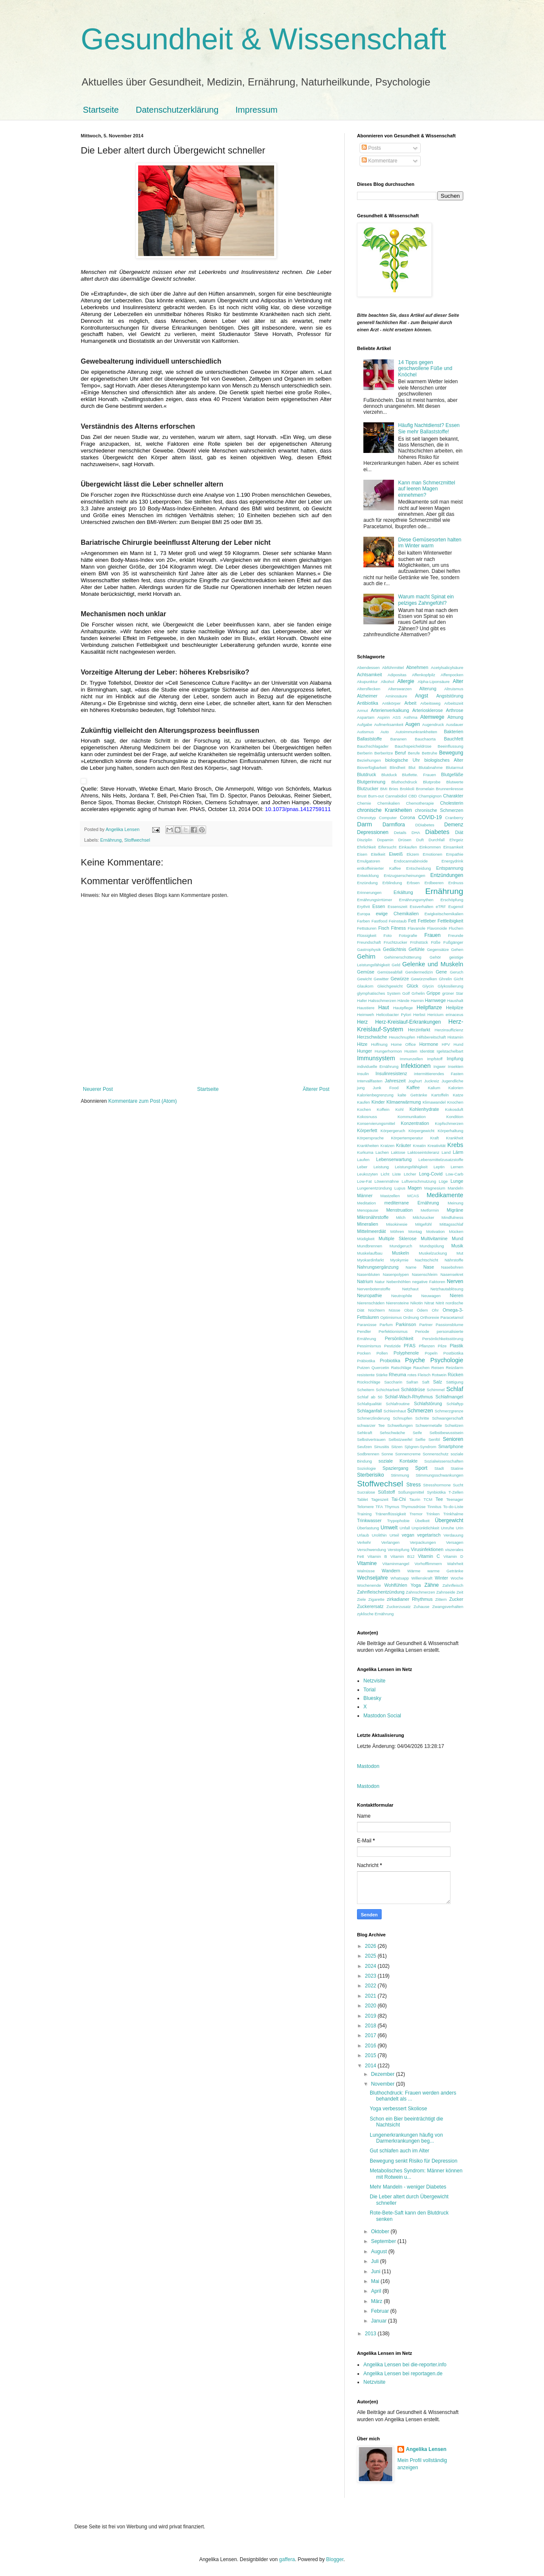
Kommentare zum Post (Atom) (142, 1101)
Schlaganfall (369, 1410)
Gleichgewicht (390, 986)
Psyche (415, 1360)
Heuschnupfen (402, 1037)
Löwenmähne (386, 1181)
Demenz (453, 825)
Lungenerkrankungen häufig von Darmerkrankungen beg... (406, 2138)
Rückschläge (368, 1382)
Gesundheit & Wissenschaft (263, 39)
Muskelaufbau (369, 1253)
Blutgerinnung (371, 781)
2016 (371, 2046)
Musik (457, 1245)
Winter (441, 1577)
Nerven (455, 1281)
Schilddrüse (413, 1389)
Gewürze (400, 978)
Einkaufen (408, 847)
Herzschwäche (372, 1036)
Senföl (434, 1439)
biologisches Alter (444, 760)
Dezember (383, 2074)
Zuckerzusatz (398, 1606)
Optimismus (391, 1317)
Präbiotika (366, 1360)
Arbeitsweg (430, 703)
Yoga (416, 1585)
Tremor (416, 1513)
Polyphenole (406, 1352)
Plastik (456, 1345)
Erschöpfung (451, 899)
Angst (421, 696)
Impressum (256, 109)
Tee (439, 1499)
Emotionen (432, 854)
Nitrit (440, 1303)
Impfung (455, 1058)
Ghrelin (445, 978)
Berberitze (383, 753)
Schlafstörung (428, 1403)
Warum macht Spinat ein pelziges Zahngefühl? (426, 600)
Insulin (363, 1073)
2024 (371, 1966)
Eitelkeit (378, 854)
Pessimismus (369, 1346)
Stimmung (400, 1475)
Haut (383, 1007)
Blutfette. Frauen (419, 774)
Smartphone (450, 1446)
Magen (415, 1187)
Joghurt (415, 1081)
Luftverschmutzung (419, 1181)
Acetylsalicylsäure (447, 667)
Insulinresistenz (391, 1073)
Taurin (414, 1499)
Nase (428, 1266)
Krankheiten (368, 1145)
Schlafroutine (398, 1403)
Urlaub (363, 1535)
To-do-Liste (453, 1506)
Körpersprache (370, 1138)
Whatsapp (400, 1578)
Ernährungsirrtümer (374, 899)
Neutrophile (401, 1295)
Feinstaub (398, 921)
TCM (427, 1499)
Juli (375, 2261)
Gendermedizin (419, 972)
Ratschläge (401, 1367)
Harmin (417, 1000)
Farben (363, 921)
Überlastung (368, 1528)
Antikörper (391, 703)
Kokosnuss (367, 1116)
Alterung (427, 688)
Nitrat (429, 1303)
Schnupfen (402, 1418)
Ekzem (413, 854)
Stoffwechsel (137, 840)
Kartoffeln (440, 1095)
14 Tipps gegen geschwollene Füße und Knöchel (425, 368)
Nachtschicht (426, 1260)
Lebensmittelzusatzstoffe (441, 1159)
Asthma (411, 717)
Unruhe (447, 1528)
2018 (371, 2026)
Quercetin (380, 1367)
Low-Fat (364, 1181)
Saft (425, 1382)
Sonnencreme (408, 1454)
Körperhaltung (450, 1130)
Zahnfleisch (452, 1585)
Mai (376, 2281)
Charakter (453, 795)
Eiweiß (395, 854)
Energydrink (452, 861)
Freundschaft (369, 942)
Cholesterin (451, 803)
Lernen (456, 1166)
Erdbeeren (434, 882)
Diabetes (437, 831)
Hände (403, 1000)
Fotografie (408, 935)
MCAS (413, 1195)
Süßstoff (386, 1491)
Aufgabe (364, 724)
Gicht (458, 978)
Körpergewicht (421, 1130)
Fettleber (427, 920)
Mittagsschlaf (451, 1224)
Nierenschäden (371, 1303)
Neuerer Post (98, 1089)
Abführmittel (393, 667)
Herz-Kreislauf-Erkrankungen (408, 1022)
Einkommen (430, 847)
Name (410, 1267)
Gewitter (381, 978)
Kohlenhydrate (424, 1109)
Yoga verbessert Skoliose (398, 2109)
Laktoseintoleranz (423, 1152)
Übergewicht (449, 1520)
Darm (364, 824)
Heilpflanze (429, 1007)
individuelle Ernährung (378, 1066)
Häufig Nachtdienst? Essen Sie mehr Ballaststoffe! (429, 428)
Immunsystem (376, 1058)
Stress (413, 1485)
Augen (412, 724)
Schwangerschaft (447, 1418)
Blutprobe (431, 782)
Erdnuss (455, 882)
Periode (422, 1331)
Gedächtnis (394, 949)
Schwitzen (454, 1425)
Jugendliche (452, 1081)
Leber (362, 1166)
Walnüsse (366, 1570)
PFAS (410, 1345)
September (384, 2241)
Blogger (334, 2559)
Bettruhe (429, 753)
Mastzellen (390, 1195)
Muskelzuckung (433, 1253)
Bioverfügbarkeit (371, 767)
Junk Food (386, 1087)
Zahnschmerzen (420, 1592)
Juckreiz (431, 1081)
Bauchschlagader (372, 746)
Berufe (414, 753)
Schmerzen (420, 1411)
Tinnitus (434, 1506)
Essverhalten (421, 906)
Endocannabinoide (411, 861)
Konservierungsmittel (376, 1123)
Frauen (433, 935)
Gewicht (364, 978)
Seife (417, 1432)
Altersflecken (368, 688)
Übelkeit (422, 1520)
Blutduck (389, 774)
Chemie (364, 803)
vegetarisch (429, 1534)
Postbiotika (453, 1353)
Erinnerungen (369, 892)
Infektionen (416, 1065)
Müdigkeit (365, 1238)
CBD (412, 796)
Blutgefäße (452, 774)
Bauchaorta (425, 739)
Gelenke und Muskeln (432, 964)
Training (364, 1513)
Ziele (361, 1599)
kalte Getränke (412, 1095)
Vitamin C (429, 1556)
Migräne (455, 1210)
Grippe (433, 993)
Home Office (403, 1044)
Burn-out (376, 796)
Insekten (455, 1066)
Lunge (456, 1181)
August (379, 2251)
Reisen (437, 1367)
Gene (441, 971)
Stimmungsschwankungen (439, 1475)
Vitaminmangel (395, 1563)
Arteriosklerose (427, 710)
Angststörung (449, 695)
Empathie (454, 854)
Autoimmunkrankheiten (416, 731)
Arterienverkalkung (390, 710)
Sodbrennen (368, 1454)
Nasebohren (452, 1267)
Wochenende (369, 1585)
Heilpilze (454, 1007)
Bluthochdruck (404, 782)
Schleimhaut (394, 1411)
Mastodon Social (382, 1716)
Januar (379, 2321)
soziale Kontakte (398, 1460)
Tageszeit (379, 1499)
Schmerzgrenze (449, 1411)
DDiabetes (424, 825)
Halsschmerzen (382, 1000)
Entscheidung (418, 868)
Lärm (458, 1152)
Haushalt (455, 1000)
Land (446, 1152)
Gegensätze (438, 949)
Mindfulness (452, 1217)
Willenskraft (422, 1578)
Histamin (455, 1037)
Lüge (443, 1181)
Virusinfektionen (427, 1549)
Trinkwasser (369, 1520)
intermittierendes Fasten (438, 1073)
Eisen (362, 854)
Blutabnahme (431, 767)
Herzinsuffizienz (448, 1030)
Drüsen (404, 839)
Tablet (362, 1499)
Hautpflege (403, 1007)
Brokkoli (407, 788)
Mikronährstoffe (372, 1217)
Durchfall (436, 839)
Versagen (454, 1542)
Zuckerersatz (370, 1606)
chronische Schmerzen (439, 810)
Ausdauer (454, 724)
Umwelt (389, 1528)
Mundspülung (431, 1246)
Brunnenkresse (450, 788)
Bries (393, 788)
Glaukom (365, 986)
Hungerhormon (388, 1051)
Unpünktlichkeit (425, 1528)
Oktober (381, 2231)
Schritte (422, 1418)
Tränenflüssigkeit (390, 1513)
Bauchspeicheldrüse (413, 746)
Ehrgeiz (457, 839)
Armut (362, 710)
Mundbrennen (369, 1246)
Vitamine (367, 1563)
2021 (371, 1996)
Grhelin (418, 993)
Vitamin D (453, 1556)
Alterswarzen (399, 688)
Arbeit (410, 703)
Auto (384, 731)
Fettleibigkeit (450, 920)
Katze (458, 1095)
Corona (407, 817)
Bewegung (451, 753)
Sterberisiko (370, 1475)
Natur (380, 1281)
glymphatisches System (378, 993)
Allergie (405, 681)
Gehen (457, 949)
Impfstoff (435, 1058)
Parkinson (406, 1324)
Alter (458, 681)
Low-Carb (454, 1174)
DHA (415, 832)
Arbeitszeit (453, 703)
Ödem (422, 1310)
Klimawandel (433, 1102)
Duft (420, 839)
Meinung (455, 1203)
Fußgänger (453, 942)
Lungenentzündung (374, 1188)
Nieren (456, 1295)
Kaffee (413, 1087)
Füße (435, 942)
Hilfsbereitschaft (431, 1037)
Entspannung (449, 868)
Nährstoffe (454, 1260)
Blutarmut (454, 767)
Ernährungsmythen (416, 899)
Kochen (364, 1109)
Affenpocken (452, 674)
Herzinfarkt (419, 1029)
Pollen (382, 1353)
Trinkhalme (453, 1513)
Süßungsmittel (411, 1492)
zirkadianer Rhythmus (410, 1599)
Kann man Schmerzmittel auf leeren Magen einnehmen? (426, 489)
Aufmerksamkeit (388, 724)
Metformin (430, 1210)
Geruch (456, 972)
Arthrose (454, 710)
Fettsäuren (367, 928)
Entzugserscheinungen (404, 875)
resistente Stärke (372, 1374)
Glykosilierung (450, 986)
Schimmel (436, 1389)
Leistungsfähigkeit (411, 1166)
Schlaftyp (455, 1403)
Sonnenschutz (435, 1454)
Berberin (364, 753)
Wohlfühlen (395, 1585)
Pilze (442, 1346)
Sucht (458, 1485)
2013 (371, 2334)
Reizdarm (454, 1367)
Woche (456, 1578)
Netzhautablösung (447, 1289)
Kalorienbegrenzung (375, 1095)
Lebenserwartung (393, 1159)
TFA (379, 1506)
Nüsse (394, 1310)
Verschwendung (371, 1549)
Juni (376, 2271)
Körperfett (367, 1130)
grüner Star (452, 993)
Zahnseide (445, 1592)
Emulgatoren (368, 861)
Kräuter (403, 1145)
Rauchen (421, 1367)
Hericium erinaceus (445, 1014)
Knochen (455, 1102)
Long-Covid (430, 1173)
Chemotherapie (420, 803)
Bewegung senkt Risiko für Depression (413, 2161)
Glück (413, 985)
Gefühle (416, 949)
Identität (427, 1051)
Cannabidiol (396, 796)
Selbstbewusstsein (446, 1432)
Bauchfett (453, 738)
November (383, 2084)
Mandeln (455, 1188)
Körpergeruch (392, 1130)
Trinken (433, 1513)
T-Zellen (455, 1492)
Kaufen (363, 1102)
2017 (371, 2035)
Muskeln (400, 1252)
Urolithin (379, 1535)
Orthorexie (429, 1317)
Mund (457, 1238)
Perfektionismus (393, 1331)
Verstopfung (398, 1549)
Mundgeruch (400, 1246)
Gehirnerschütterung (402, 957)
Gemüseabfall (389, 972)
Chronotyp (366, 817)
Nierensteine (397, 1303)
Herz (362, 1022)
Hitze (362, 1044)
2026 (371, 1946)
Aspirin (383, 717)
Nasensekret (451, 1274)
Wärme (413, 1570)
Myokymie (399, 1260)
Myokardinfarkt (370, 1260)
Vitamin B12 (403, 1556)
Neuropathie (369, 1295)
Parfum (386, 1324)
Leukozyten (367, 1174)
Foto (387, 935)
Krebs (455, 1144)
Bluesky (372, 1698)
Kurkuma (365, 1152)
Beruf (400, 752)
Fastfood (379, 921)
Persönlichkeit (399, 1338)
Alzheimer (367, 695)
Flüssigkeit (366, 935)
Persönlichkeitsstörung (442, 1338)
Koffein (383, 1109)
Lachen (381, 1152)
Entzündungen (447, 875)
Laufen (363, 1159)
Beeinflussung (450, 746)
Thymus (392, 1506)
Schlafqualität (369, 1403)
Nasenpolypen (396, 1274)
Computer (388, 817)
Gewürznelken (424, 978)
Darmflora (393, 825)
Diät (459, 832)
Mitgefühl (423, 1224)
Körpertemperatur (407, 1138)
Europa (363, 913)
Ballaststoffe (369, 738)
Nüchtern (376, 1310)
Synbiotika (436, 1492)
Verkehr (364, 1542)
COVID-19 (430, 817)
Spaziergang (395, 1468)
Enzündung (367, 882)
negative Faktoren (428, 1281)
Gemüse (365, 971)
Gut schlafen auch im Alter (399, 2151)
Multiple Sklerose (397, 1238)
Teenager (454, 1499)
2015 (371, 2055)
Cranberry (454, 817)
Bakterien (453, 731)
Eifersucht (387, 847)
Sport (421, 1468)
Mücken (456, 1231)
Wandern (391, 1570)
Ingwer (440, 1066)
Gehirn (366, 956)
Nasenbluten (368, 1274)
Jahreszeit (395, 1080)
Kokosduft (454, 1109)
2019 (371, 2016)
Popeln (431, 1353)
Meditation (366, 1203)
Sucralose (366, 1492)
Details (400, 832)
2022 (371, 1986)
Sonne (387, 1454)
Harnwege (435, 1000)
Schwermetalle (428, 1425)
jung (361, 1087)
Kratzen (387, 1145)
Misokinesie (396, 1224)
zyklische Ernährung (375, 1613)
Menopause (367, 1210)
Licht (385, 1174)
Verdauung (453, 1535)
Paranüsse (367, 1324)
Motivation (435, 1231)
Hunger (364, 1050)
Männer (365, 1195)
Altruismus (453, 688)
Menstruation (399, 1210)
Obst (408, 1310)
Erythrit (363, 906)
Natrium (365, 1281)
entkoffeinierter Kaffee (379, 868)
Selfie (420, 1439)
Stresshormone (437, 1485)
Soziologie (366, 1468)
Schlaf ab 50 (369, 1397)
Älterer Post (316, 1089)
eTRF (441, 906)
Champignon (430, 796)
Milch (400, 1217)
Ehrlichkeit (366, 847)
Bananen (398, 739)
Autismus (365, 731)
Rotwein (439, 1374)
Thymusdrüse (413, 1506)
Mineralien (367, 1224)
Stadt (439, 1468)
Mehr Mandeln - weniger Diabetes (408, 2187)
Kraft (434, 1138)
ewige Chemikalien (397, 913)
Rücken (455, 1374)
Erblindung (392, 882)
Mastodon (368, 1766)
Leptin (439, 1166)
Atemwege (432, 717)
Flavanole (416, 928)
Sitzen (396, 1446)
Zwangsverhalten (447, 1606)
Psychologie (446, 1360)
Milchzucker (423, 1217)
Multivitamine (434, 1238)
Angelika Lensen (426, 2449)
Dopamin (385, 839)
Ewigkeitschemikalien (444, 913)
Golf (406, 993)
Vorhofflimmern (428, 1563)
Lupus (399, 1188)
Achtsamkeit (369, 674)
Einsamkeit (453, 847)
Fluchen (456, 928)
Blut (412, 767)
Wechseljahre (372, 1578)
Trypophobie (398, 1520)
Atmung (455, 717)
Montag (415, 1231)
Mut (459, 1253)
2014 (371, 2066)
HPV (446, 1044)
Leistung (381, 1166)
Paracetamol (451, 1317)
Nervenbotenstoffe (373, 1289)
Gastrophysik (369, 949)
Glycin (428, 986)
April (376, 2291)
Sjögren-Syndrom (420, 1446)
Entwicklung (368, 875)
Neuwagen (431, 1295)
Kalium (434, 1087)
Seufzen (364, 1446)
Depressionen (372, 832)
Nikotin (417, 1303)
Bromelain (425, 788)
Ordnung (411, 1317)
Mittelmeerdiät (371, 1231)
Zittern (441, 1599)
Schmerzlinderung (373, 1418)
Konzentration (415, 1123)
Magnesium (434, 1188)
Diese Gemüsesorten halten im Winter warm (430, 543)
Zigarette (376, 1599)
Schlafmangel (449, 1396)
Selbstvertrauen (371, 1439)
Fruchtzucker (395, 942)
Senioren (453, 1439)
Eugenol (455, 906)
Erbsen (413, 882)
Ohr (435, 1310)
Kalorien (455, 1087)
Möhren (397, 1231)
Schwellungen (400, 1425)
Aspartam (365, 717)
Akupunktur (367, 681)
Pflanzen (426, 1346)
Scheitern (365, 1389)
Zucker (456, 1599)
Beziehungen (369, 760)
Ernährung (111, 840)
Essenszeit (397, 906)
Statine (456, 1468)
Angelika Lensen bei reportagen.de (402, 2374)
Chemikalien (388, 803)
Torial (369, 1690)
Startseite (101, 109)
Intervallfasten (369, 1081)
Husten (410, 1051)
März (377, 2301)
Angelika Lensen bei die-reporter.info (404, 2365)
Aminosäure (396, 696)
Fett (412, 920)
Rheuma (397, 1374)
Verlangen (390, 1542)
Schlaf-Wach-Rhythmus (409, 1396)
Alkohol (387, 681)
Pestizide (392, 1346)
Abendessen (368, 667)
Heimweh (365, 1014)
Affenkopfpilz (423, 674)
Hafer (362, 1000)
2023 (371, 1976)
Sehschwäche (392, 1432)
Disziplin (364, 839)
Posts (371, 148)
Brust (361, 796)
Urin (459, 1528)
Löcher (410, 1174)
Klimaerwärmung (403, 1101)
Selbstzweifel (400, 1439)
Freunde (455, 935)
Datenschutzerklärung (177, 109)
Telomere (365, 1506)
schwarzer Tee (371, 1425)
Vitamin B (377, 1556)
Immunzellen (411, 1058)
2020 (371, 2006)
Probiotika (390, 1360)
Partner (425, 1324)
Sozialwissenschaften (443, 1461)
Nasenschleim (424, 1274)
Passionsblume (449, 1324)
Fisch (383, 928)
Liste (396, 1174)
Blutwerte (454, 782)
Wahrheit (455, 1563)
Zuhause (421, 1606)
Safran (412, 1382)
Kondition (454, 1116)
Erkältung (403, 892)
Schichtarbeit (387, 1389)
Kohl (399, 1109)
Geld (396, 964)
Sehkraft (364, 1432)
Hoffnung (379, 1044)
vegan (408, 1534)
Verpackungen (423, 1542)
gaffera (287, 2559)
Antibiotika (367, 703)
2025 (371, 1956)
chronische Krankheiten (384, 810)
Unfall (405, 1528)
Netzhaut (410, 1289)
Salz (437, 1381)
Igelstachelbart (450, 1051)
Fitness (398, 928)
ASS (397, 717)
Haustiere (365, 1007)
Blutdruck (366, 774)
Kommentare (379, 161)
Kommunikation (411, 1116)
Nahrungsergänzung (378, 1266)
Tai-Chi (398, 1499)
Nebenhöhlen (398, 1281)
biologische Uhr (402, 760)
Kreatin (419, 1145)
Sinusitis (381, 1446)
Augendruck (433, 724)
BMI (383, 788)
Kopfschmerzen (449, 1123)
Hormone (428, 1044)
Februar (380, 2311)
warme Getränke (445, 1570)
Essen (378, 906)
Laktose (398, 1152)
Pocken (364, 1353)
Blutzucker (367, 788)
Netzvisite (374, 1681)
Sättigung (454, 1382)
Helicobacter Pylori (393, 1014)
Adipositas (397, 674)
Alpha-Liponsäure (434, 681)
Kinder (378, 1101)
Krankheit (454, 1138)
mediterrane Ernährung (411, 1202)
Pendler (364, 1331)
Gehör (435, 957)
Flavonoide (437, 928)
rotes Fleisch (419, 1374)
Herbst (419, 1014)
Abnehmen (417, 667)
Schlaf (454, 1389)
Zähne (431, 1585)
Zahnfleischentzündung (381, 1591)
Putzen (363, 1367)
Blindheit (397, 767)
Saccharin (393, 1382)
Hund (458, 1044)
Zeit (459, 1592)
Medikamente (445, 1195)
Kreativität (437, 1145)
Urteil (394, 1535)
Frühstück (419, 942)
